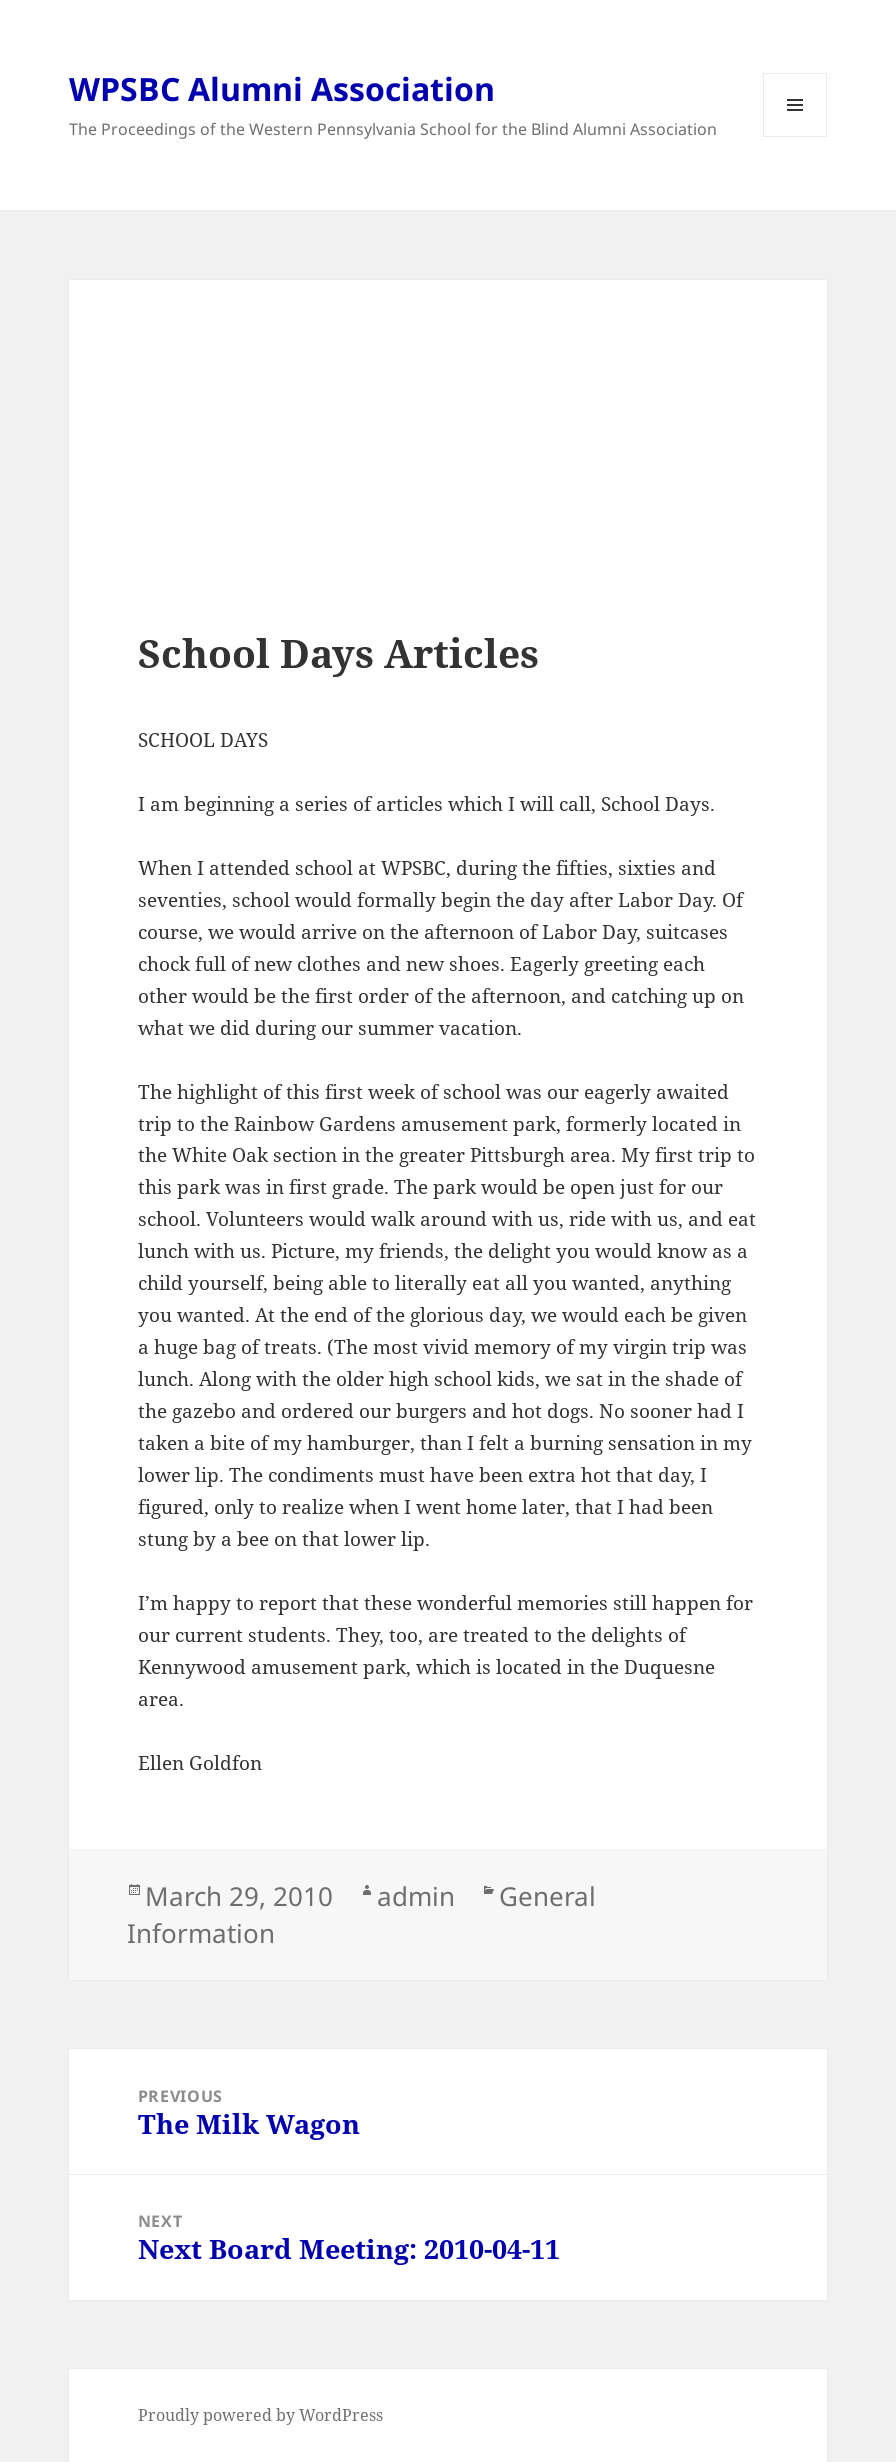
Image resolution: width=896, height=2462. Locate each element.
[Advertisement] (448, 489)
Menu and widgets (795, 136)
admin (416, 1896)
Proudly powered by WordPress (260, 2415)
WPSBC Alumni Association (282, 88)
